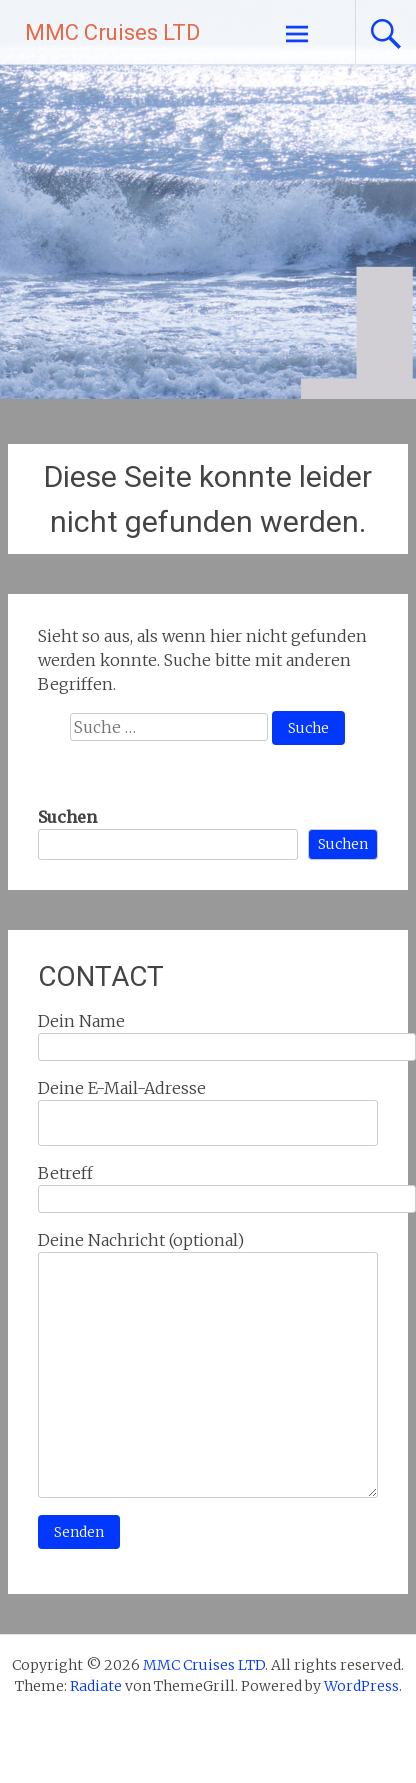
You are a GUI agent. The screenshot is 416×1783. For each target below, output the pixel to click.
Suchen (67, 817)
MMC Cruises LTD (112, 32)
